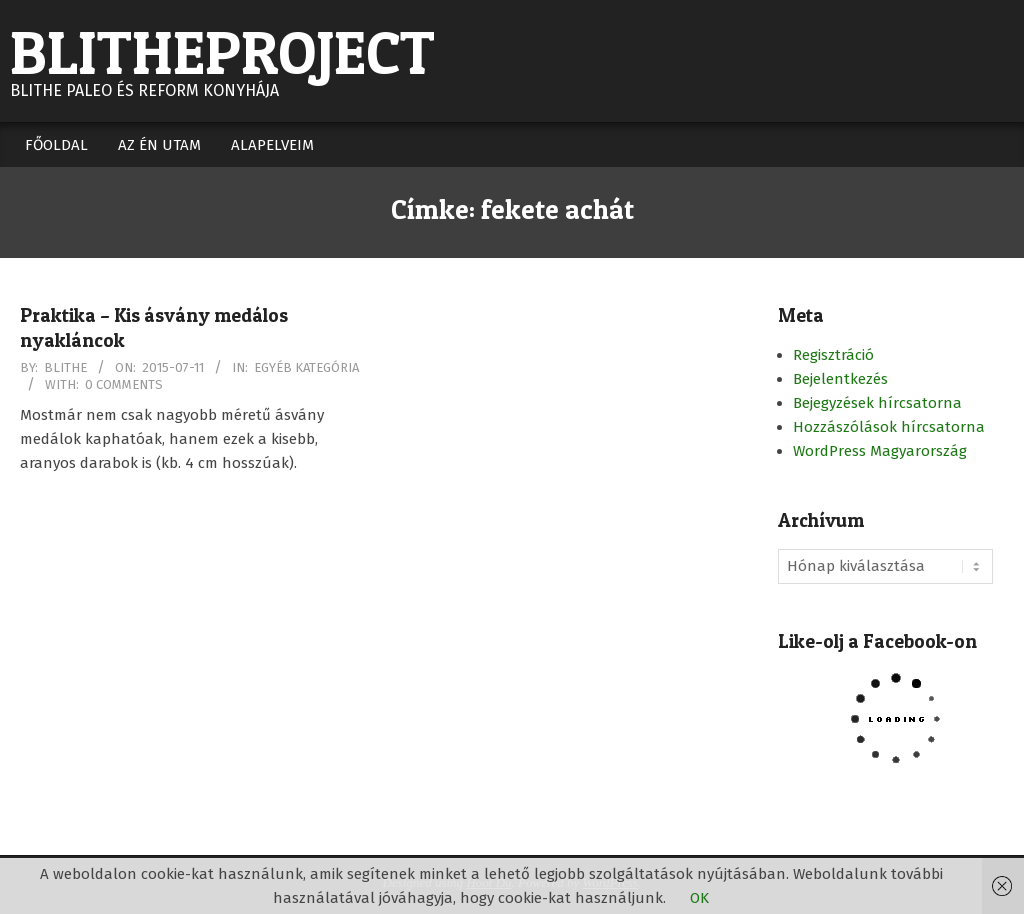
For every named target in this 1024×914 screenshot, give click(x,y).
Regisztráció (833, 355)
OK (699, 898)
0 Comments (124, 384)
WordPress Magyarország (880, 451)
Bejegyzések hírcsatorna (877, 403)
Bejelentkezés (840, 379)
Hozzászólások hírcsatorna (889, 427)
